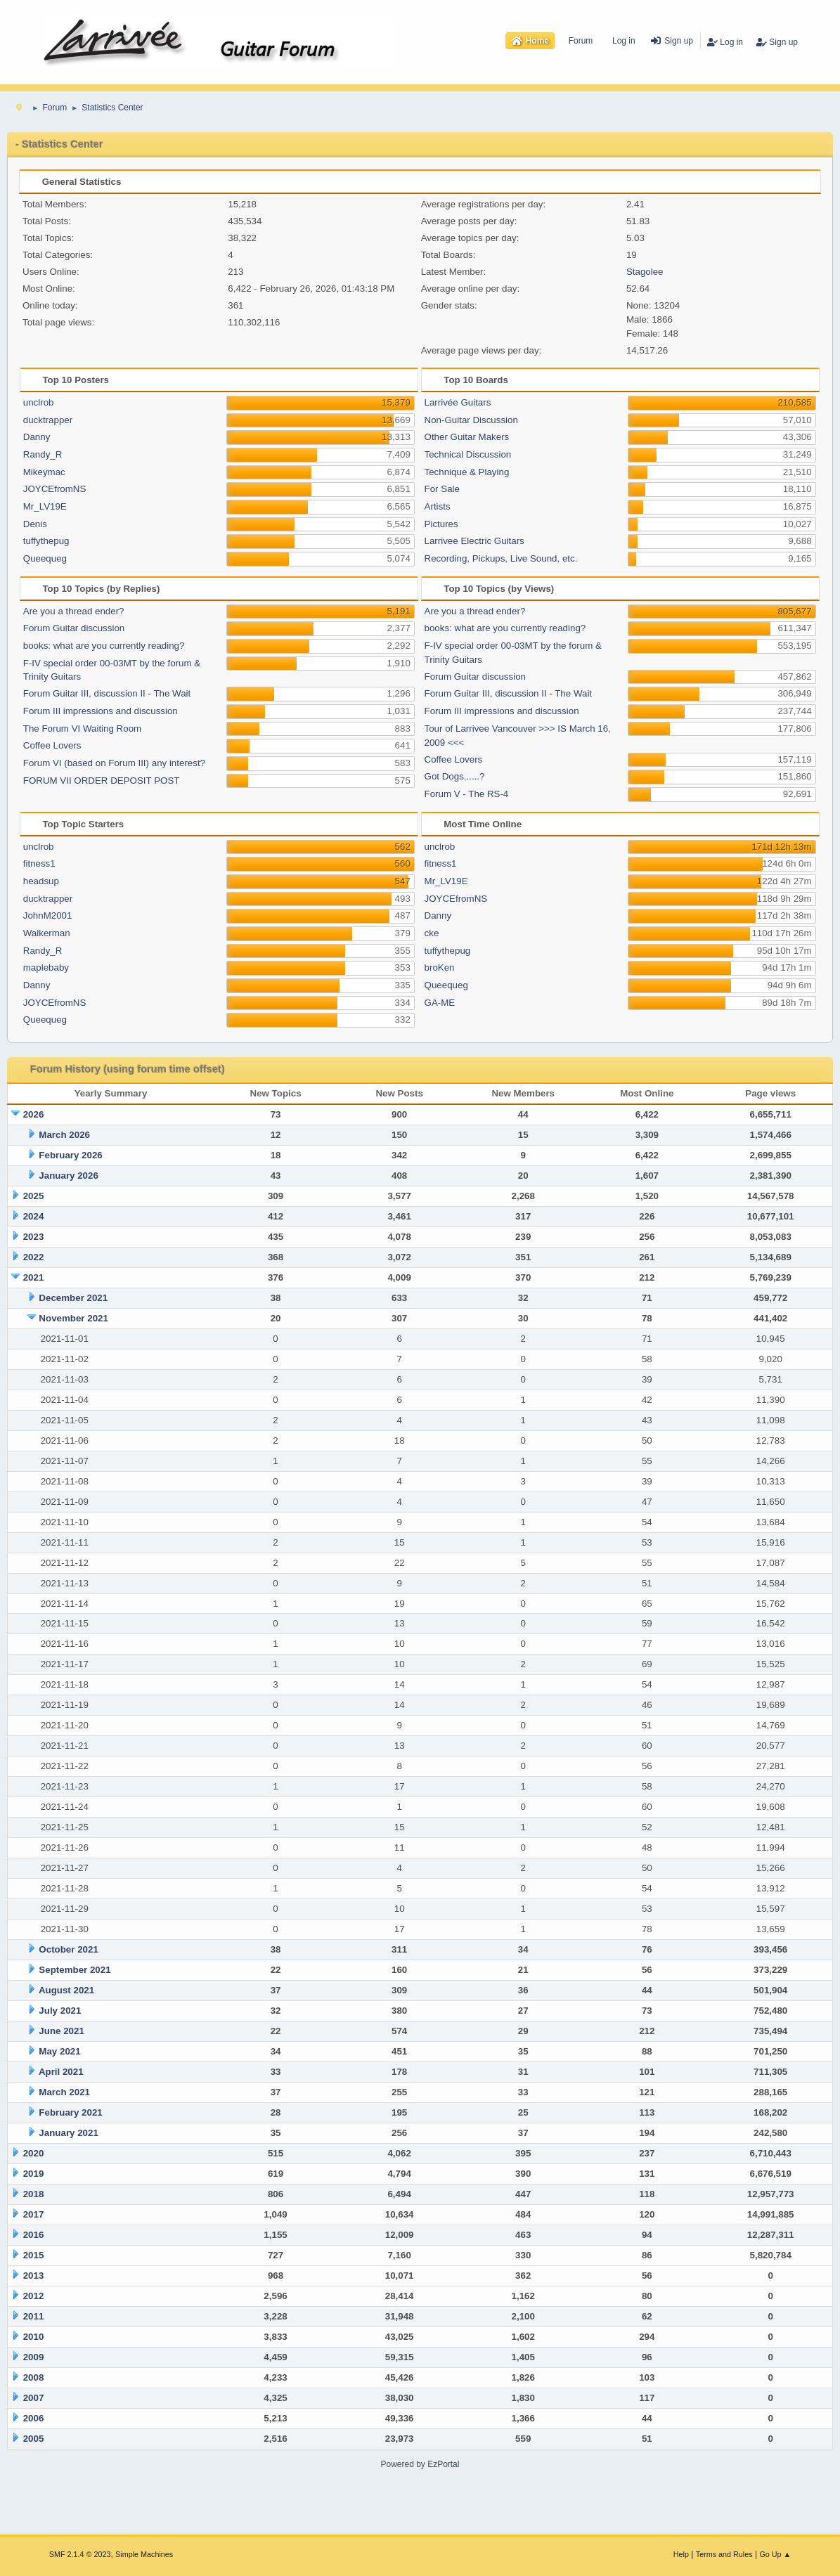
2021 (33, 1277)
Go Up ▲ (775, 2554)
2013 (33, 2275)
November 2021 (73, 1318)
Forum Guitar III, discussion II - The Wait (107, 693)
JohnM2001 (47, 915)
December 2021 (73, 1298)
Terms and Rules (724, 2554)
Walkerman (46, 933)
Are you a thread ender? (73, 611)
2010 (33, 2336)
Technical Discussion (468, 454)
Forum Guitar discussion (73, 628)
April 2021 (61, 2071)
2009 (33, 2357)
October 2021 (68, 1949)
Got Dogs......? (455, 776)
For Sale (442, 489)
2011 (33, 2316)
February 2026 (70, 1155)
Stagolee (645, 271)
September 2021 (74, 1970)
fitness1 (39, 863)
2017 (33, 2214)
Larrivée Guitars (458, 402)
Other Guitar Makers (467, 437)
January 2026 (68, 1175)
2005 (33, 2438)
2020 (33, 2153)
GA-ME (440, 1002)
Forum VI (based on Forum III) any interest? (114, 763)
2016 (33, 2234)
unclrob (38, 402)
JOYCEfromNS (54, 489)
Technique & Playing (467, 472)
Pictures (441, 524)
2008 (33, 2377)
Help (681, 2554)
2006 (33, 2418)
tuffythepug (46, 541)
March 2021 (64, 2092)
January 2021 (68, 2133)
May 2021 (59, 2051)
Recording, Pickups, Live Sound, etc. (501, 558)
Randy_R (43, 454)
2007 (33, 2398)
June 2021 (61, 2031)
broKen (440, 967)
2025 (33, 1196)
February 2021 (70, 2112)
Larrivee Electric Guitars (474, 541)
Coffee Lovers (52, 745)
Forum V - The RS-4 (467, 794)
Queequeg (45, 558)
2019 (33, 2173)
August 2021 (66, 1990)
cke (432, 933)
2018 (33, 2194)
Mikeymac (44, 472)
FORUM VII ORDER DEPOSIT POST (101, 780)
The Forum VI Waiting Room (82, 728)
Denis (35, 524)
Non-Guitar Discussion (471, 420)
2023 (33, 1236)
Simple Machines (144, 2554)
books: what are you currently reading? (104, 645)
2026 (33, 1114)
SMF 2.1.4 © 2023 (80, 2554)
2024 (33, 1216)
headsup (41, 881)
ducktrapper (47, 420)
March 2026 (64, 1135)
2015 (33, 2255)
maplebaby (46, 967)
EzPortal (443, 2464)
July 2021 (60, 2010)
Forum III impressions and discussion (100, 711)
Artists (438, 506)
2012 (33, 2296)
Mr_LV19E (45, 506)
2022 (33, 1257)
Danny (37, 437)
